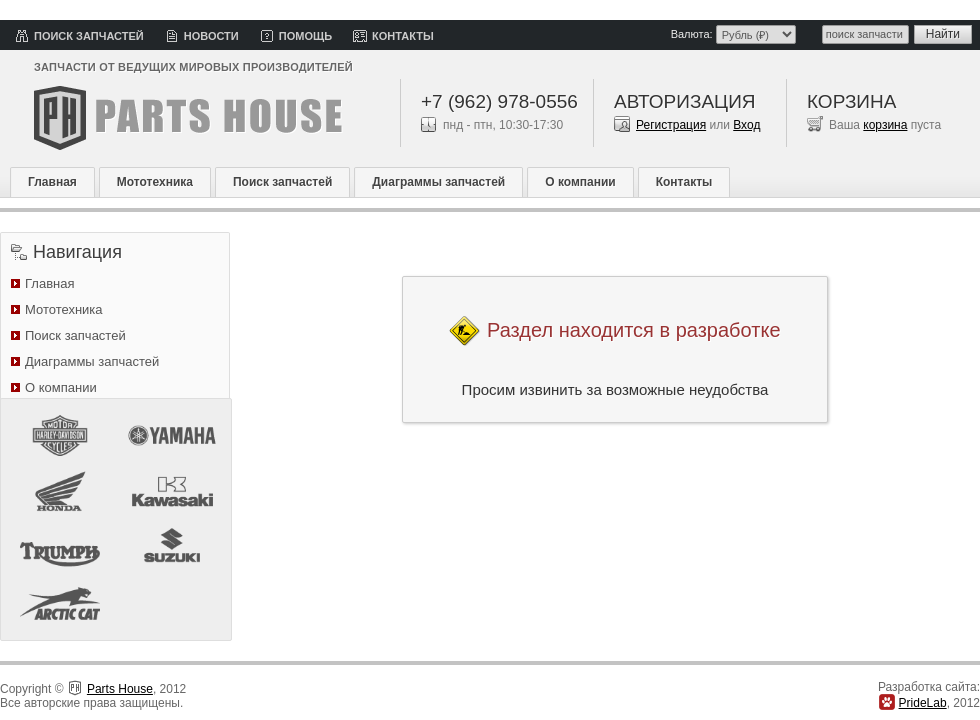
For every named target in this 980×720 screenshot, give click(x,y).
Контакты (403, 36)
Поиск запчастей (89, 36)
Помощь (305, 36)
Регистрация (671, 125)
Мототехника (155, 182)
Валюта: (692, 34)
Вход (746, 125)
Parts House (120, 689)
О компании (580, 182)
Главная (52, 182)
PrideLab (923, 703)
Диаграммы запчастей (438, 182)
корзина (885, 125)
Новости (211, 36)
